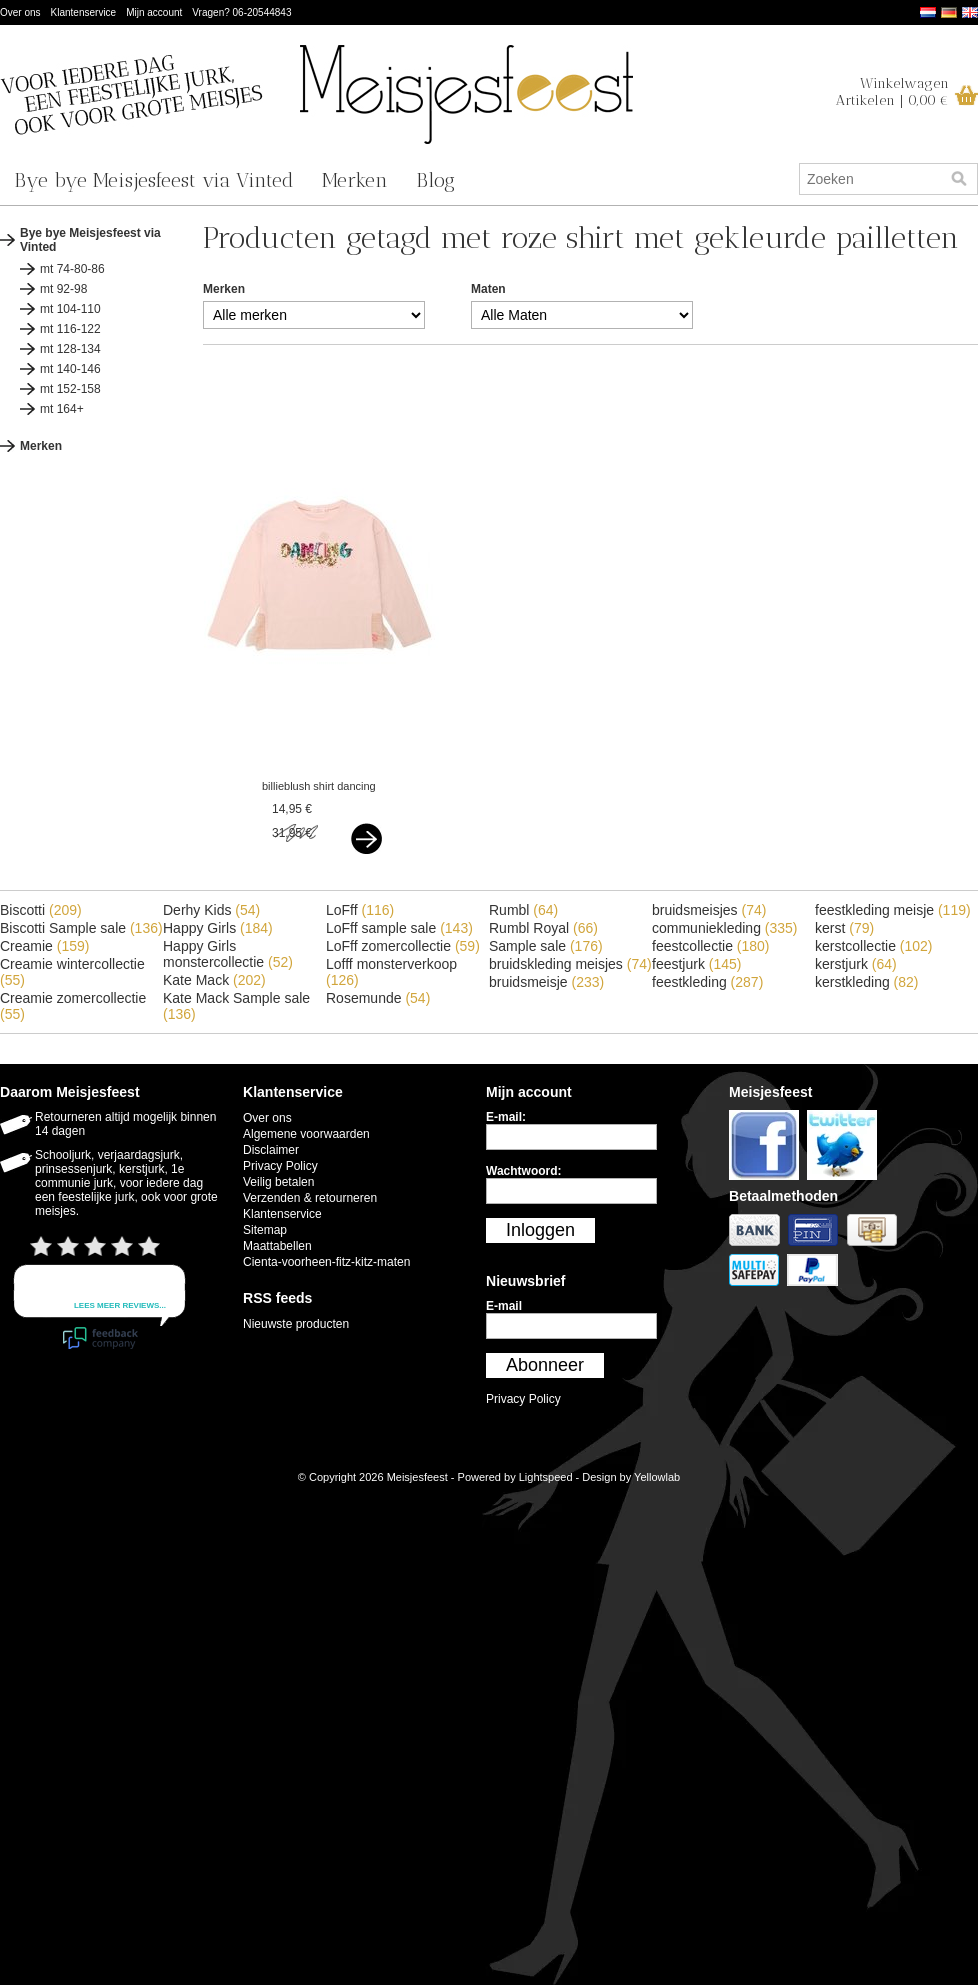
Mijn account (154, 12)
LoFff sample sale (399, 928)
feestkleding (707, 982)
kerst (844, 928)
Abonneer (545, 1365)
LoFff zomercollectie (403, 946)
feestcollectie (711, 946)
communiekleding (725, 928)
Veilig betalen (278, 1182)
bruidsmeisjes (709, 910)
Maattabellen (277, 1246)
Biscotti (41, 910)
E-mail (504, 1306)
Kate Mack (214, 980)
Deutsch (949, 12)
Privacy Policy (280, 1166)
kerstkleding (867, 982)
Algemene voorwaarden (306, 1134)
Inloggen (540, 1230)
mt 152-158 (70, 389)
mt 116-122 (70, 329)
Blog (435, 180)
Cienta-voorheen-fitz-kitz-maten (326, 1262)
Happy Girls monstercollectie (228, 954)
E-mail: (506, 1117)
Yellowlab (657, 1477)
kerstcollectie (874, 946)
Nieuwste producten (296, 1324)
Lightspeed (546, 1477)
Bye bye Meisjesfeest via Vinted (154, 180)
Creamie (44, 946)
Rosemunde (378, 998)
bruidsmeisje (546, 982)
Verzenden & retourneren (310, 1198)
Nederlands (928, 12)
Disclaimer (271, 1150)
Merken (355, 180)
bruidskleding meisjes (570, 964)
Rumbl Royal (543, 928)
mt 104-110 (70, 309)
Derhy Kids (211, 910)
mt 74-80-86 (72, 269)
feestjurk (697, 964)
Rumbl (523, 910)
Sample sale (546, 946)
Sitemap (265, 1230)
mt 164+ (62, 409)
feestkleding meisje (893, 910)
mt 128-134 (70, 349)
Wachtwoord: (524, 1171)
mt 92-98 (63, 289)
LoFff (360, 910)
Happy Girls (218, 928)
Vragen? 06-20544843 (241, 12)
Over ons (20, 12)
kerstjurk (856, 964)
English (970, 12)
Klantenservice (84, 12)
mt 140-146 (70, 369)
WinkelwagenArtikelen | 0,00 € (892, 92)
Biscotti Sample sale (81, 928)
